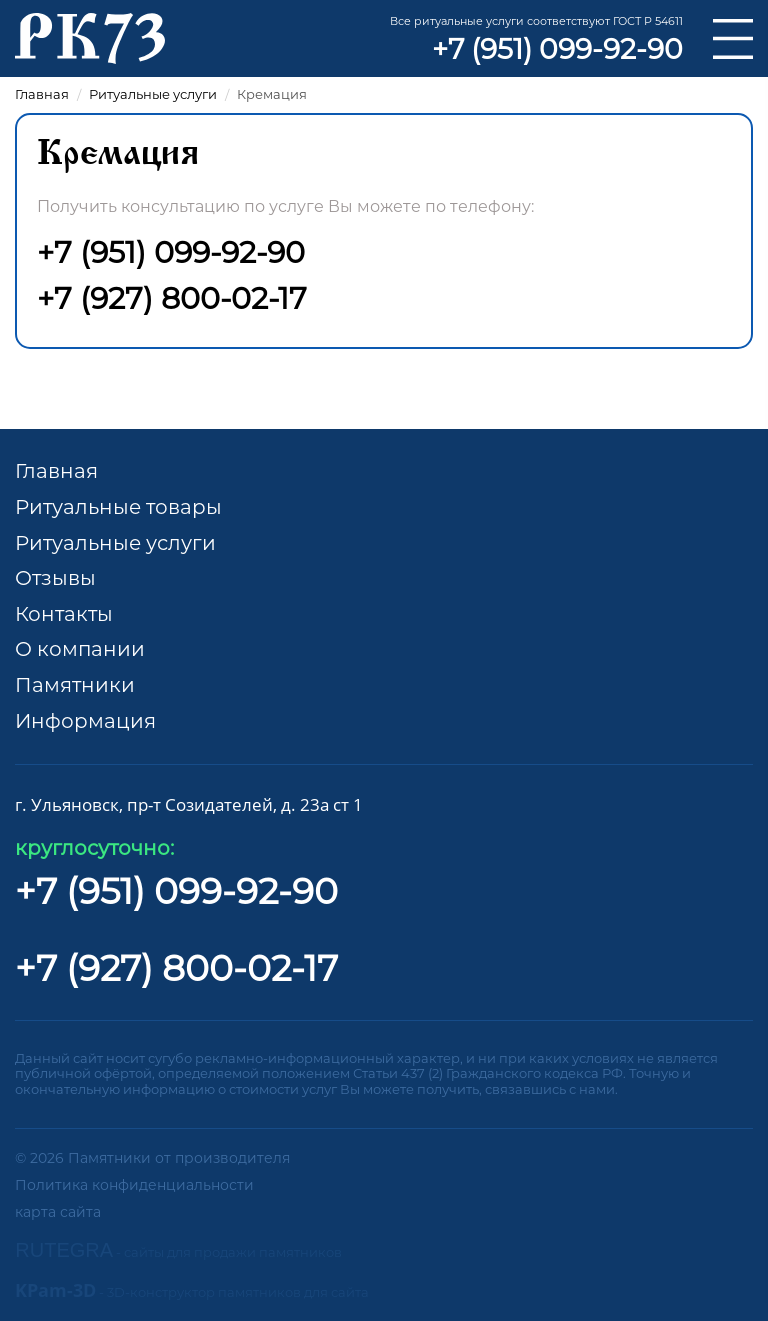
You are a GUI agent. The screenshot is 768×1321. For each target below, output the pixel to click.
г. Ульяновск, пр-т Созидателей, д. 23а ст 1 (189, 804)
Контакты (64, 614)
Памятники (75, 685)
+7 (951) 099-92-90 (557, 49)
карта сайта (58, 1212)
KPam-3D (192, 1290)
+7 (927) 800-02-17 (172, 298)
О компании (80, 649)
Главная (56, 471)
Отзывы (55, 578)
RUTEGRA (178, 1250)
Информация (85, 721)
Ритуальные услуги (115, 543)
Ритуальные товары (118, 507)
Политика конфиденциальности (134, 1185)
